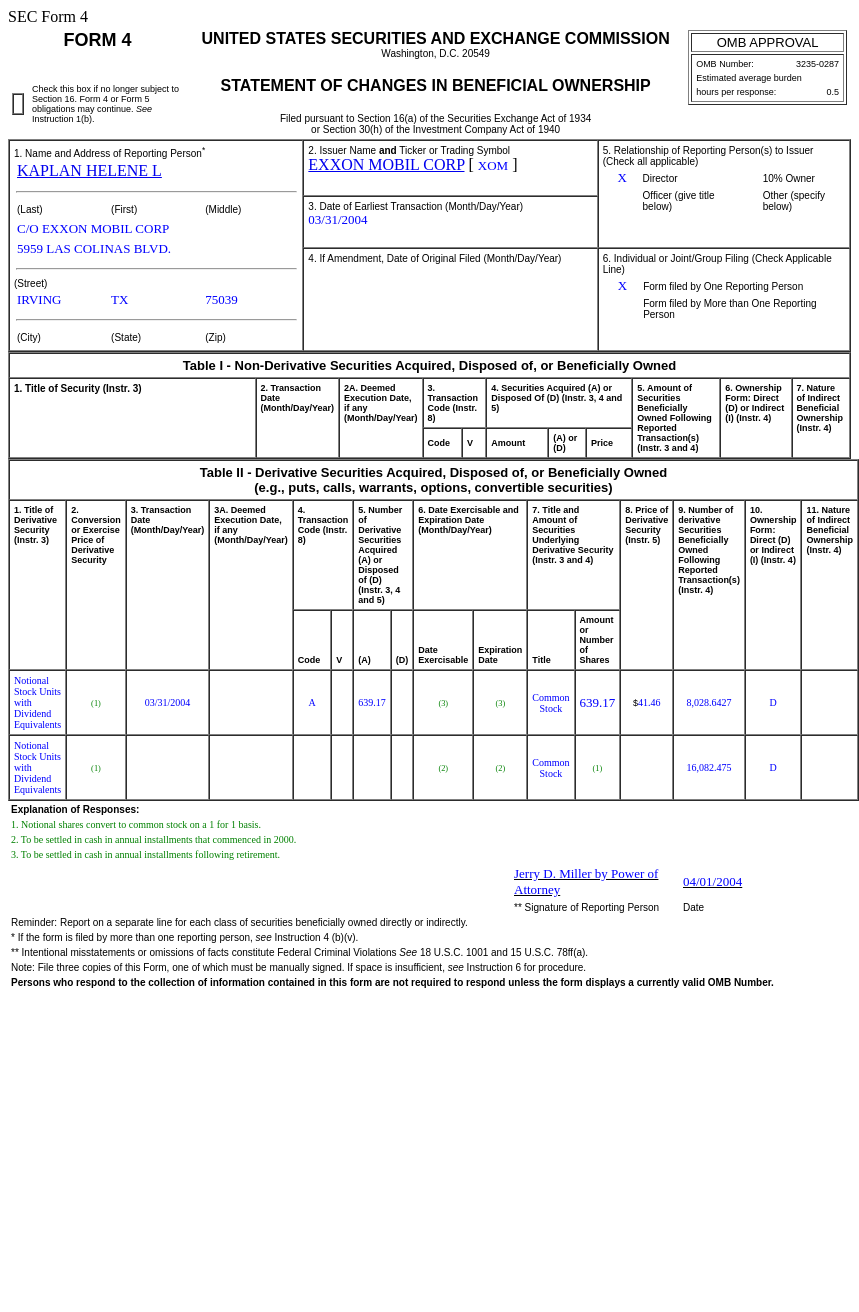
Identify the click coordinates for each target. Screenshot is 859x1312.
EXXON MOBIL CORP (386, 164)
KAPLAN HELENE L (89, 170)
